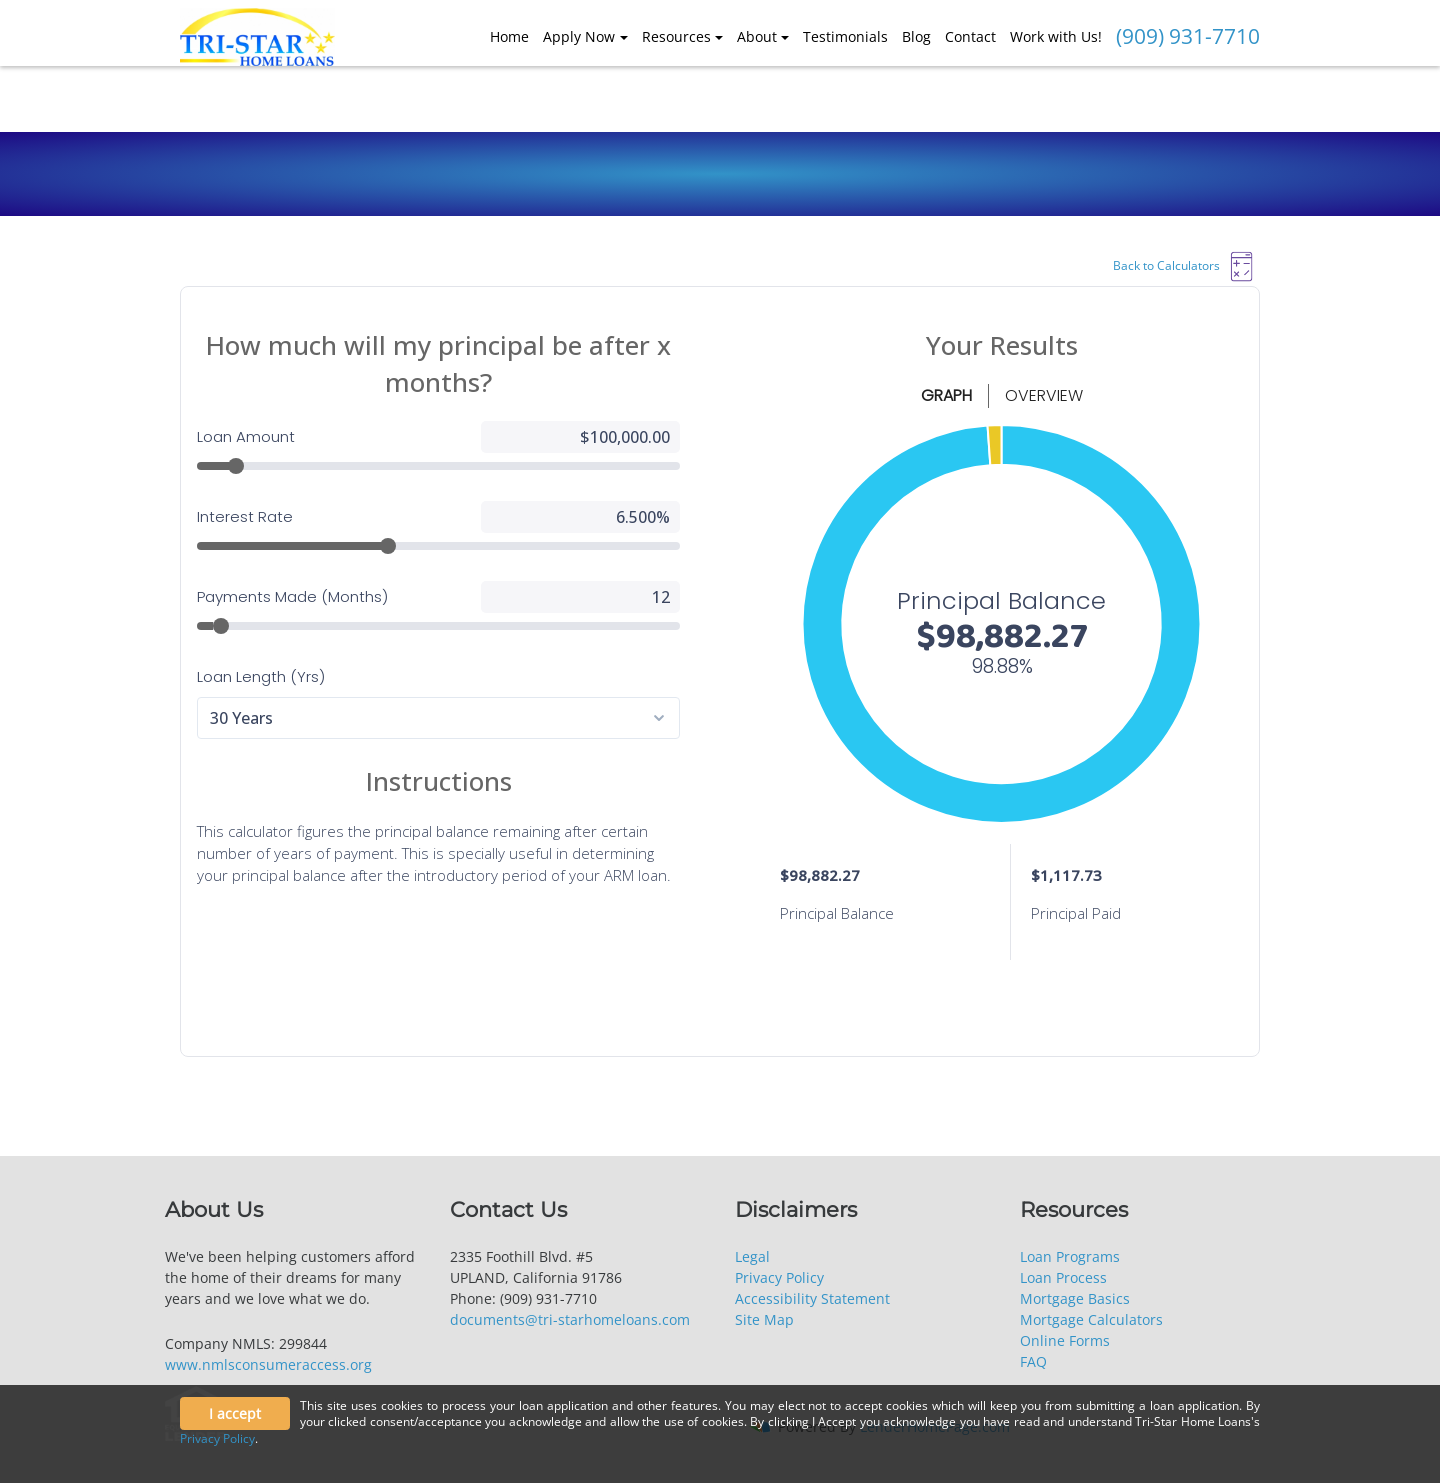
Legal (752, 1256)
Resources (676, 36)
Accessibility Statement (812, 1298)
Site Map (764, 1319)
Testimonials (845, 36)
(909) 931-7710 (1188, 36)
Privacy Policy (779, 1277)
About (757, 36)
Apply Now (579, 36)
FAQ (1033, 1361)
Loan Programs (1070, 1256)
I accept (235, 1413)
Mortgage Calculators (1091, 1319)
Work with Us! (1056, 36)
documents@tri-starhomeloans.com (570, 1319)
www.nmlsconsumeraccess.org (268, 1364)
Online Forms (1065, 1340)
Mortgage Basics (1075, 1298)
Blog (916, 36)
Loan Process (1063, 1277)
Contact (970, 36)
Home (509, 36)
